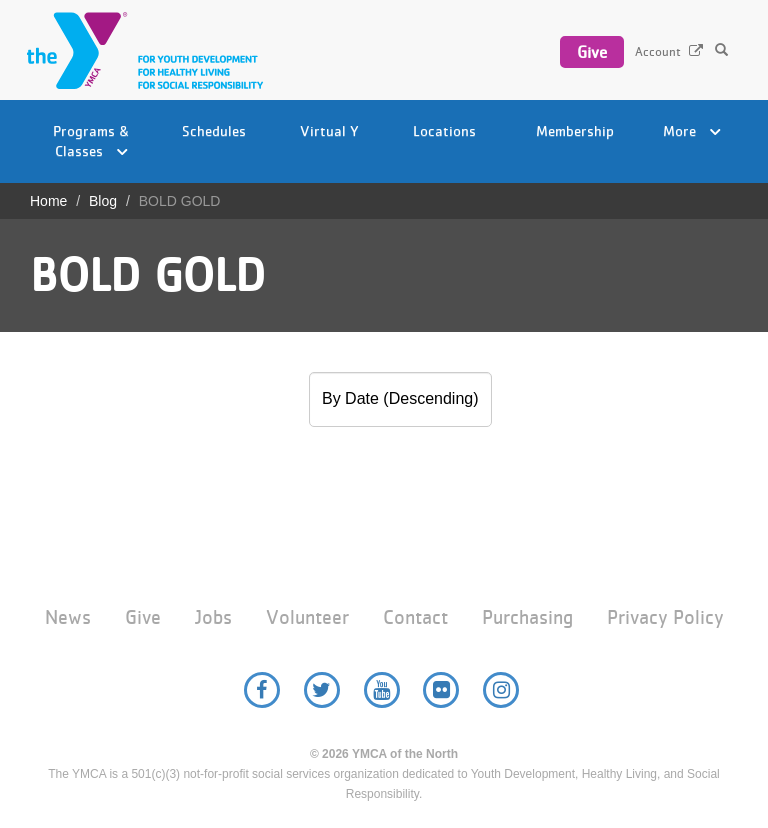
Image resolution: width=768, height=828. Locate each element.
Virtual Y (329, 130)
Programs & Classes (91, 140)
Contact (415, 617)
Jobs (213, 617)
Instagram (501, 690)
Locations (444, 130)
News (68, 617)
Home (48, 201)
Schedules (214, 130)
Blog (103, 201)
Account (658, 51)
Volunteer (307, 617)
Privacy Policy (665, 617)
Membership (575, 130)
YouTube (382, 690)
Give (592, 52)
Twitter (322, 690)
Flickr (441, 690)
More (692, 130)
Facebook (262, 690)
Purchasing (527, 617)
